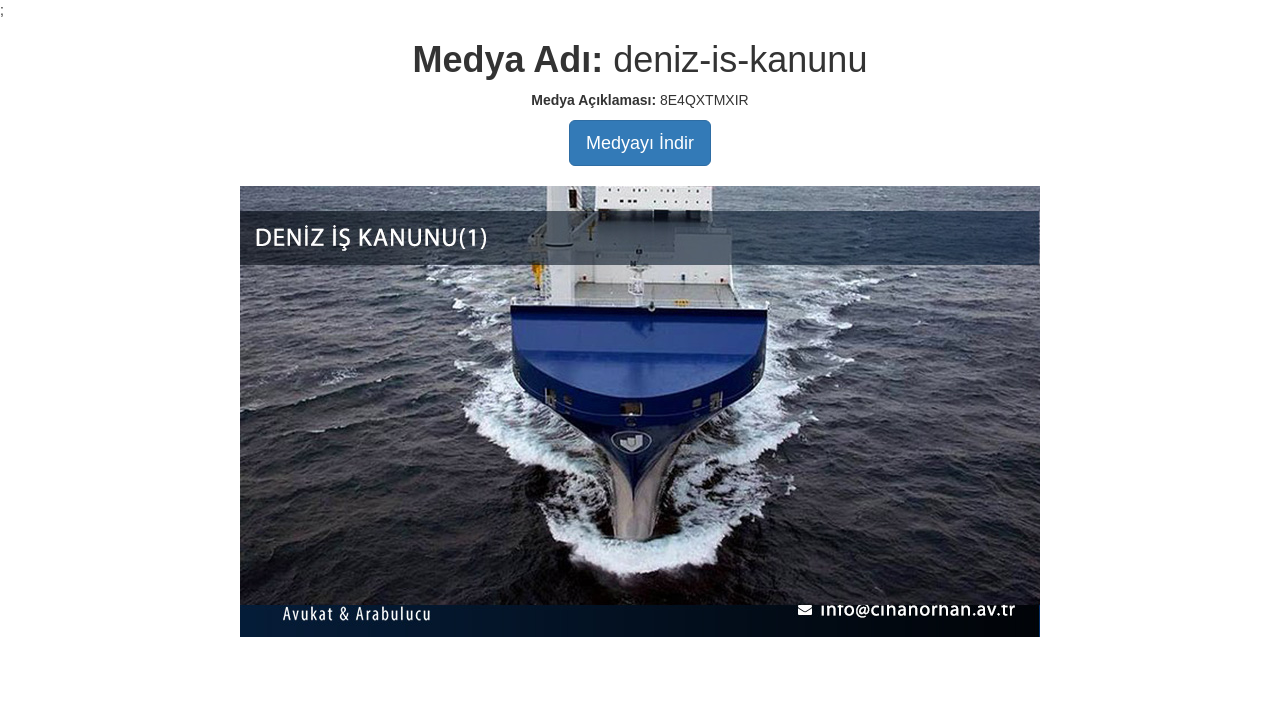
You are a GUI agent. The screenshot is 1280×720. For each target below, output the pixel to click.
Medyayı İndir (640, 143)
